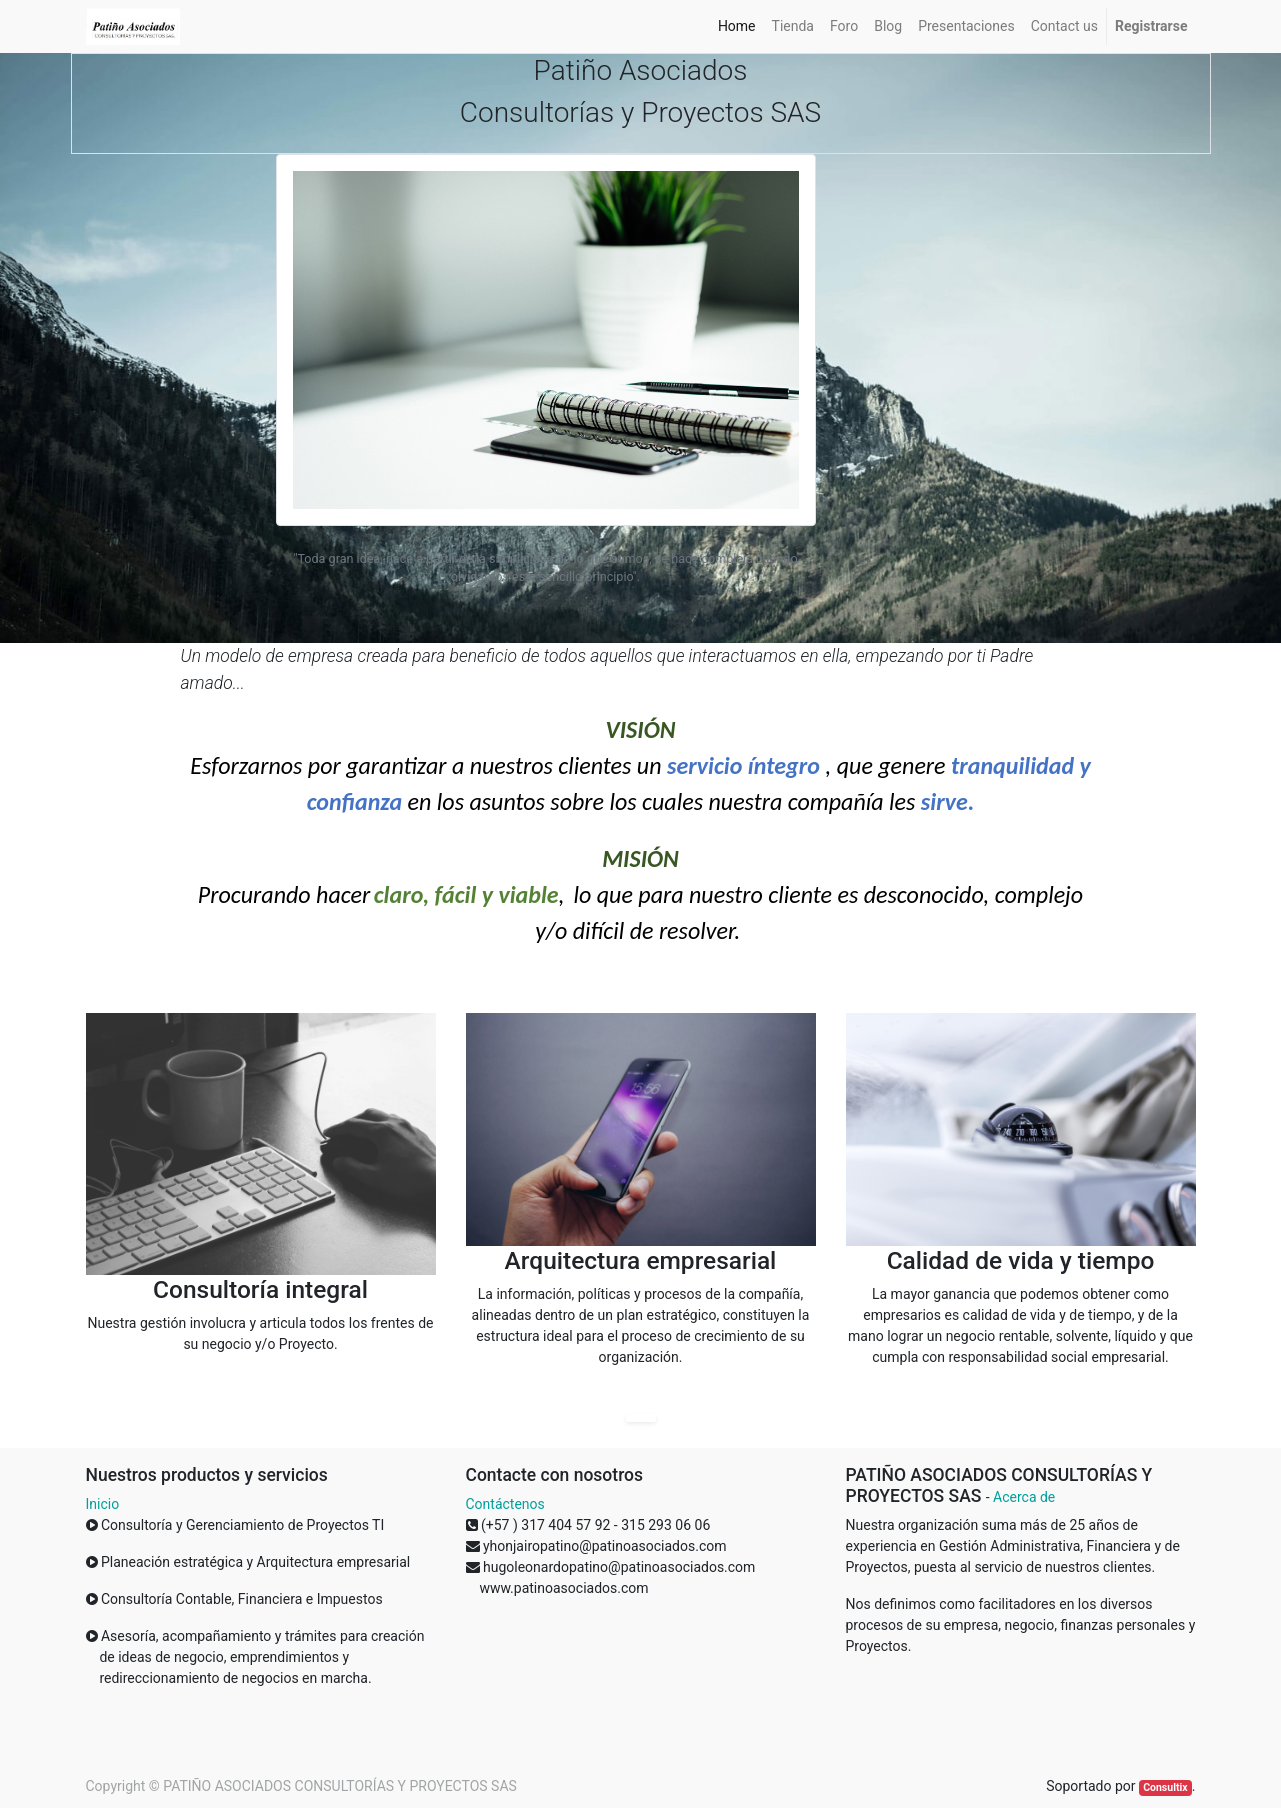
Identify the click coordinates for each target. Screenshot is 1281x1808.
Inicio (103, 1504)
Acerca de (1024, 1497)
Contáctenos (505, 1504)
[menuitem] (737, 26)
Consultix (1165, 1787)
